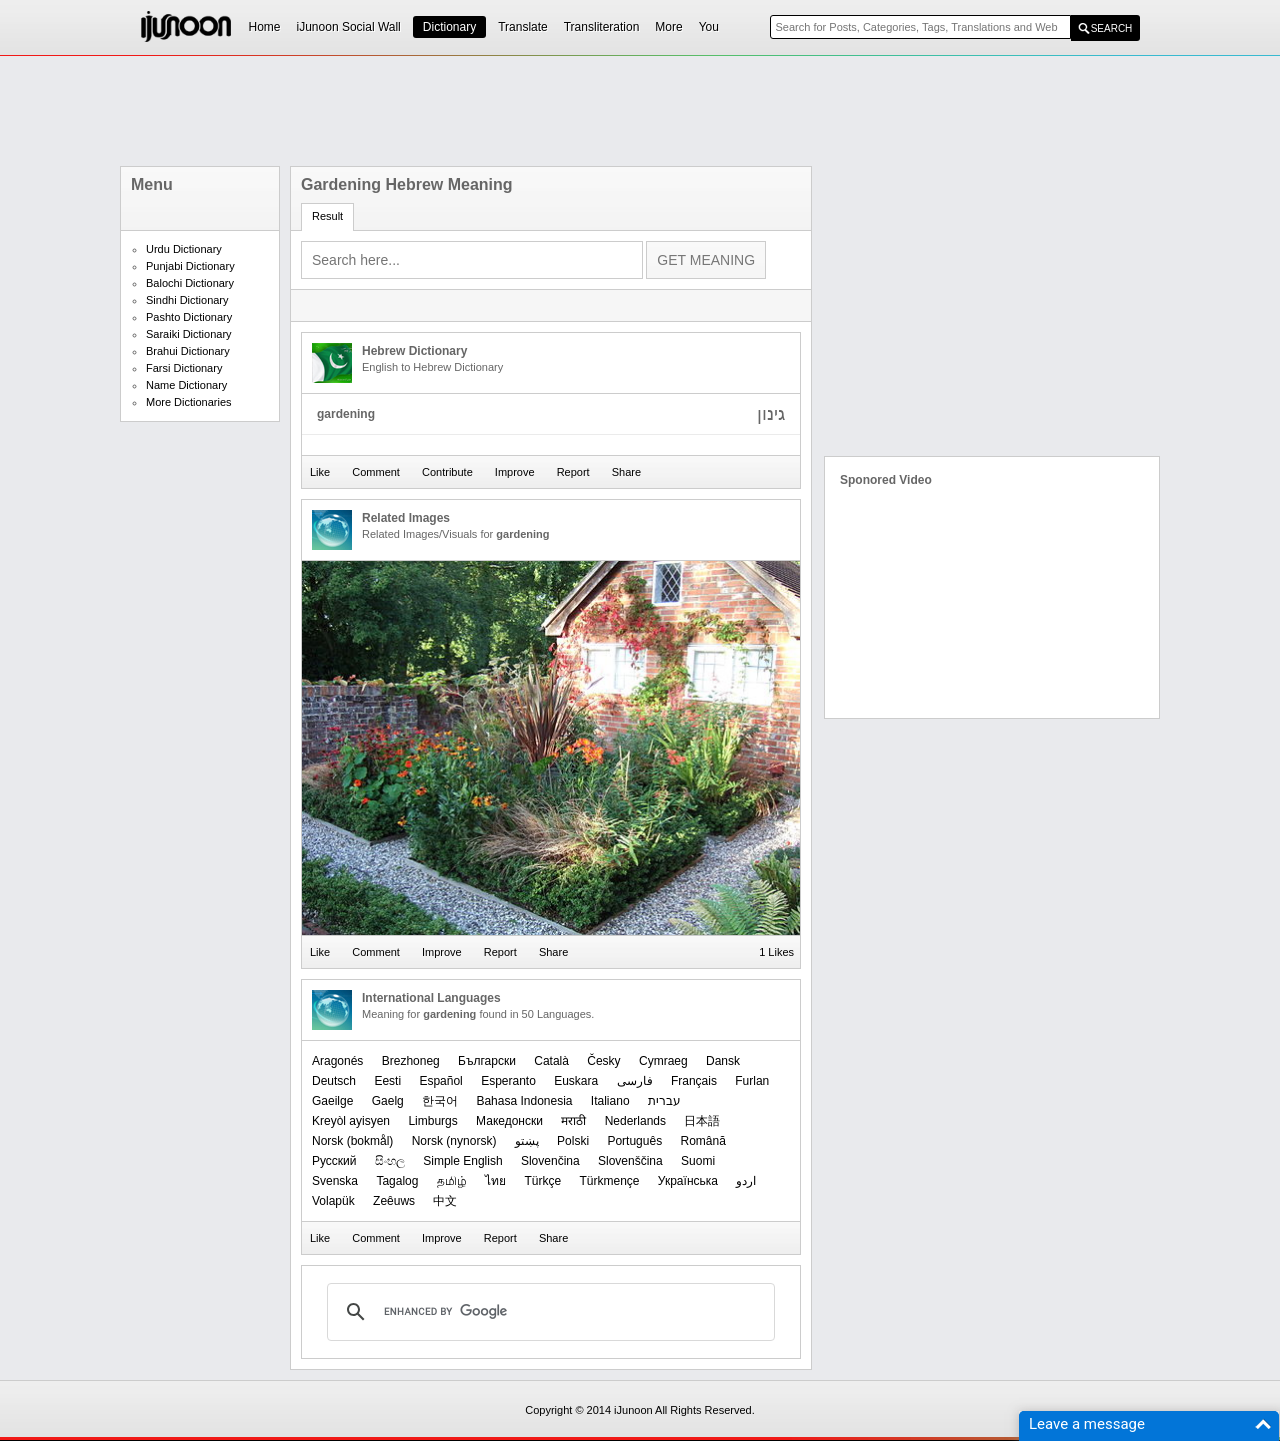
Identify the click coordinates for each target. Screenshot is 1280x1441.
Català (551, 1061)
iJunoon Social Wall (349, 27)
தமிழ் (452, 1181)
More (668, 27)
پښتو (527, 1141)
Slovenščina (630, 1161)
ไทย (495, 1181)
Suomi (698, 1161)
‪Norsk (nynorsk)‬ (454, 1141)
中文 (445, 1201)
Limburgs (432, 1121)
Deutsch (334, 1081)
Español (440, 1081)
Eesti (387, 1081)
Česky (603, 1061)
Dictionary (449, 27)
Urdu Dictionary (184, 249)
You (709, 27)
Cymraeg (663, 1061)
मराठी (573, 1121)
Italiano (610, 1101)
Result (327, 216)
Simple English (462, 1161)
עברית (664, 1101)
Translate (523, 27)
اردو (746, 1181)
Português (634, 1141)
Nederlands (635, 1121)
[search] (548, 1312)
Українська (688, 1181)
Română (702, 1141)
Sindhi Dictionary (187, 300)
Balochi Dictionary (190, 283)
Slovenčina (550, 1161)
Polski (573, 1141)
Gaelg (388, 1101)
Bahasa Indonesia (524, 1101)
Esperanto (508, 1081)
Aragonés (337, 1061)
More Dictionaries (189, 402)
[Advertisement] (640, 111)
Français (694, 1081)
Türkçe (542, 1181)
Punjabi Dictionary (190, 266)
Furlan (752, 1081)
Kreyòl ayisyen (351, 1121)
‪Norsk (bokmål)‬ (352, 1141)
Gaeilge (332, 1101)
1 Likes (776, 952)
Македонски (509, 1121)
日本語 (702, 1121)
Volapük (333, 1201)
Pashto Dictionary (189, 317)
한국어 (440, 1101)
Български (487, 1061)
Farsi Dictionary (184, 368)
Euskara (576, 1081)
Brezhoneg (411, 1061)
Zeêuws (394, 1201)
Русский (334, 1161)
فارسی (635, 1081)
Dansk (723, 1061)
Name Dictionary (186, 385)
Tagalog (397, 1181)
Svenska (335, 1181)
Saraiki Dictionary (189, 334)
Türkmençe (609, 1181)
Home (265, 27)
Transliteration (602, 27)
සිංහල (390, 1161)
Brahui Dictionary (188, 351)
